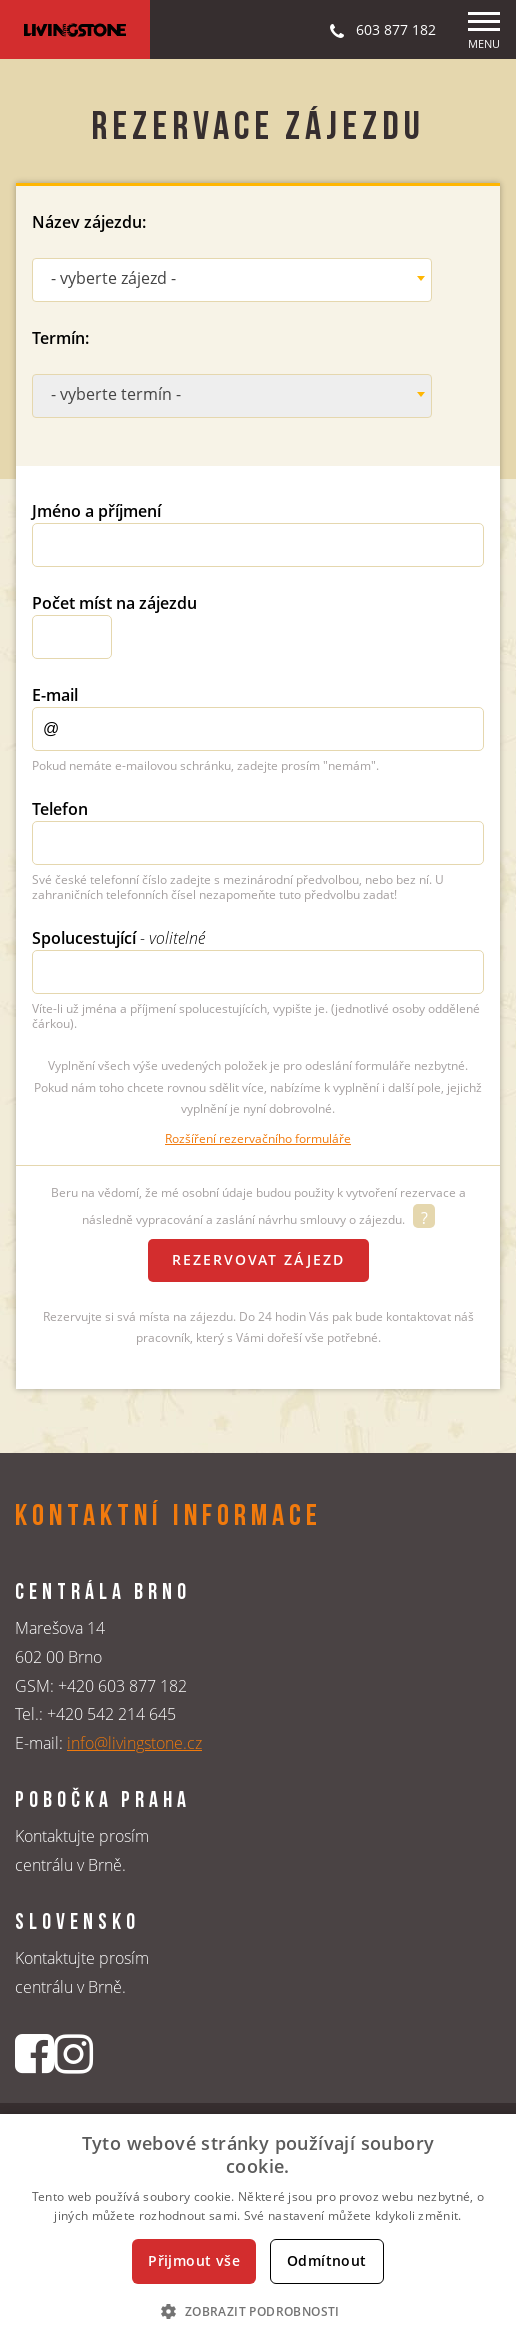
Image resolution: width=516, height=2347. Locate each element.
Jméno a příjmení (96, 511)
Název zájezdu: (89, 222)
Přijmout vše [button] (194, 2260)
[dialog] (258, 2230)
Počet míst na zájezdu (114, 603)
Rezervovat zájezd (258, 1259)
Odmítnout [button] (327, 2260)
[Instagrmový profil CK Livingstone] (73, 2053)
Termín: (60, 338)
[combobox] (232, 280)
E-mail (55, 695)
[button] (257, 2311)
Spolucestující (118, 938)
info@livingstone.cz (134, 1743)
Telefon (60, 809)
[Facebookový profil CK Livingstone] (34, 2053)
